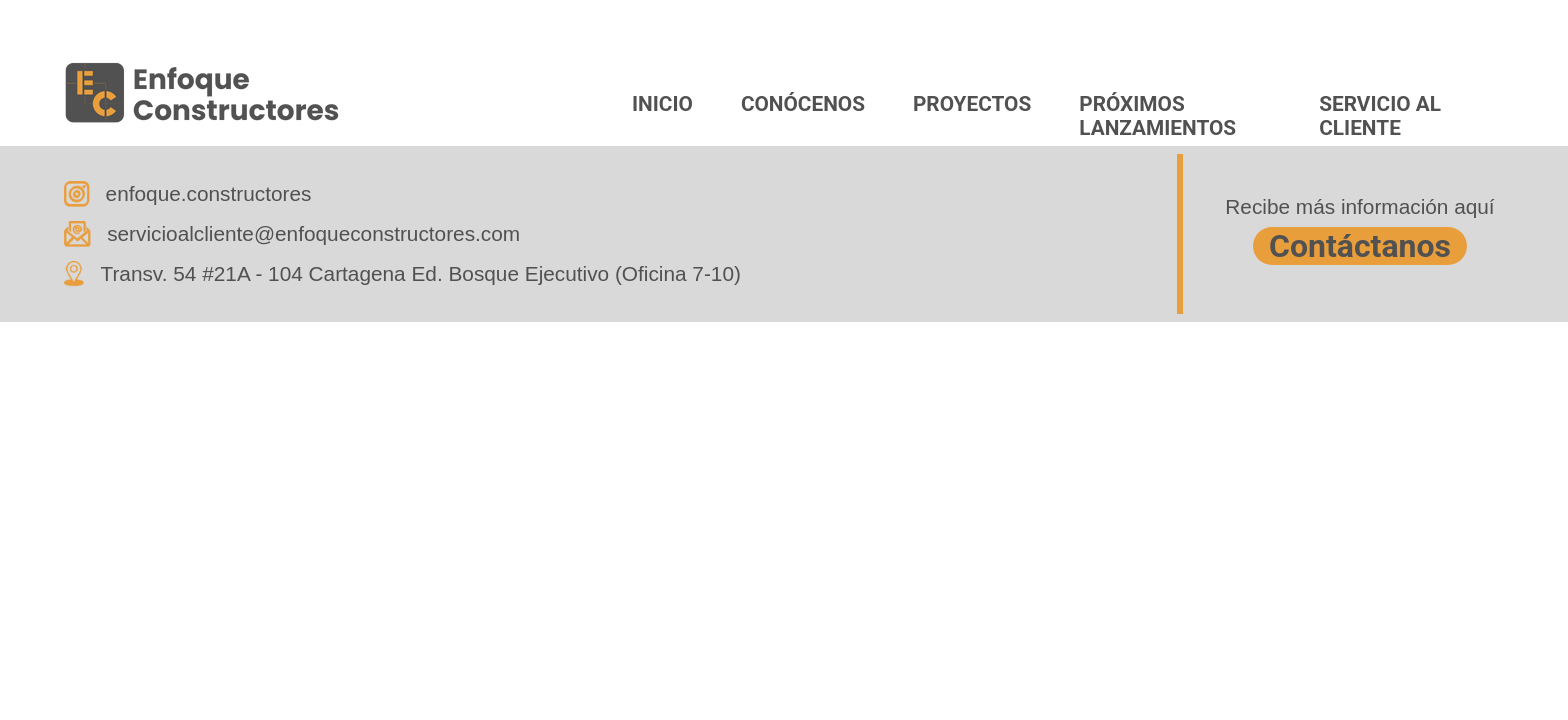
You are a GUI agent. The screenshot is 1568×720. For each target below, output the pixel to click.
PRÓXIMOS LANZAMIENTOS (1157, 115)
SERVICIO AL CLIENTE (1380, 115)
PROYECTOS (972, 104)
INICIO (662, 104)
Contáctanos (1360, 246)
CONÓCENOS (803, 104)
